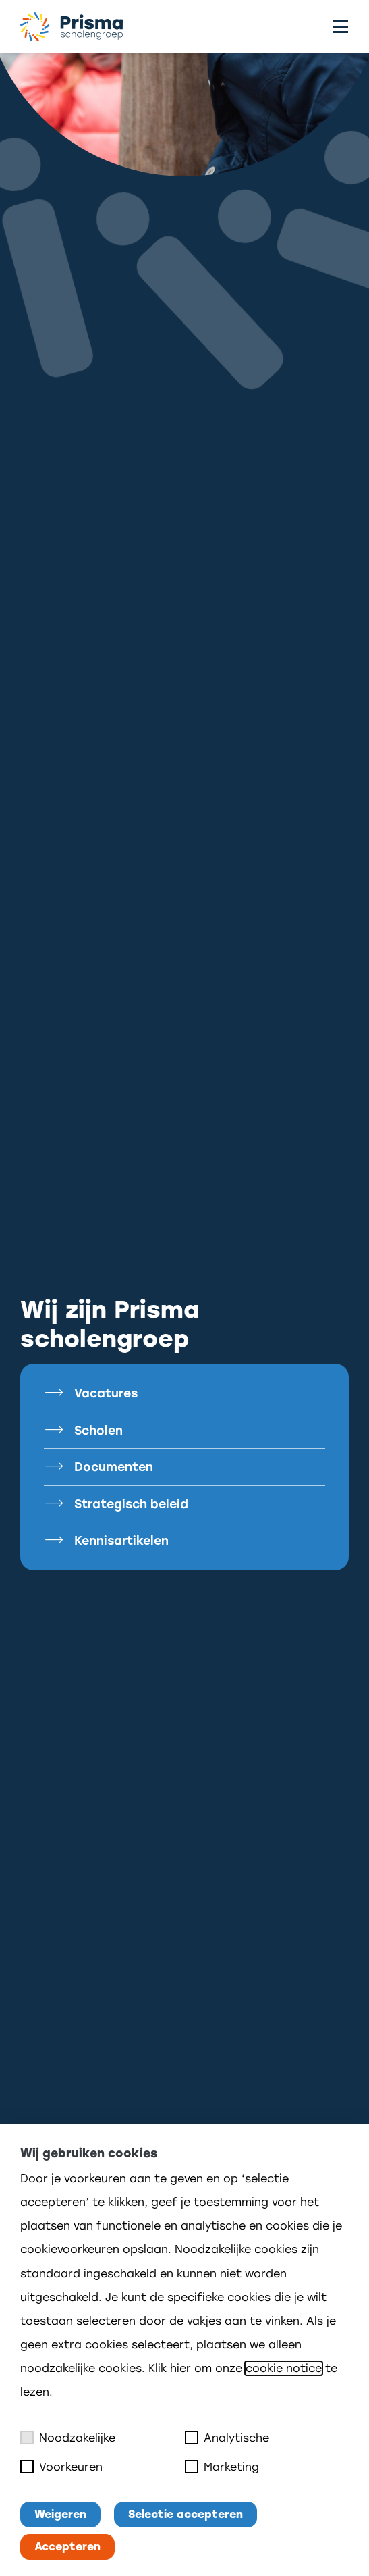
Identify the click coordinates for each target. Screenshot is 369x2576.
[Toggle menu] (341, 26)
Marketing (222, 2466)
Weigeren (60, 2514)
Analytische (227, 2437)
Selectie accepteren (185, 2514)
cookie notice (284, 2368)
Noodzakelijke (67, 2437)
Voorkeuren (61, 2466)
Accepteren (67, 2546)
